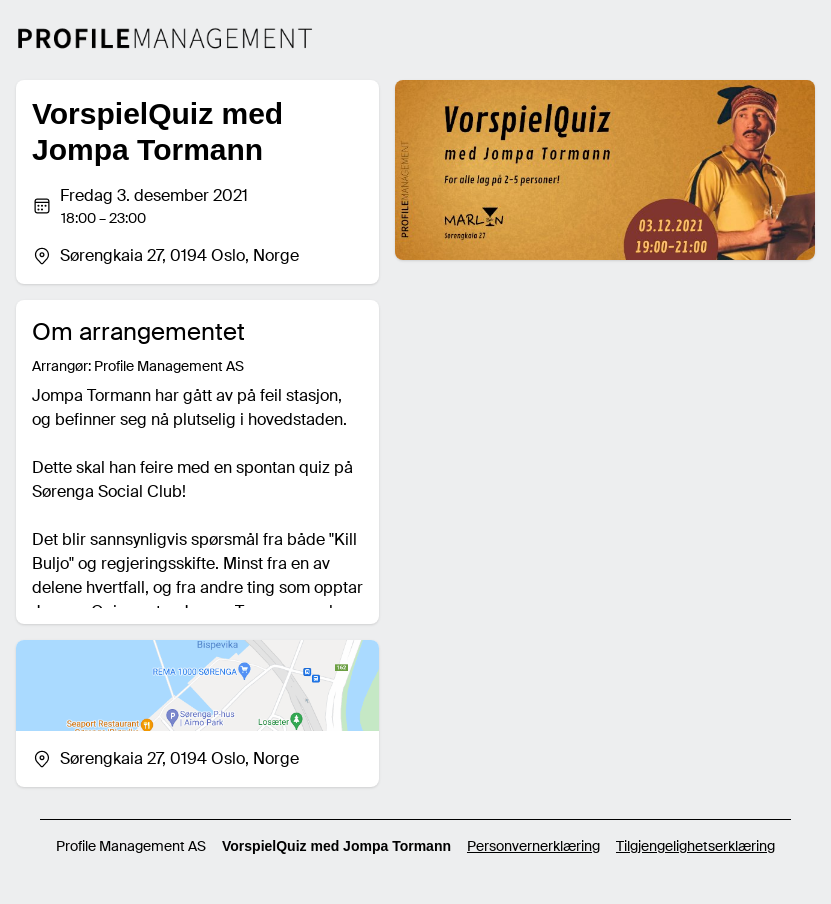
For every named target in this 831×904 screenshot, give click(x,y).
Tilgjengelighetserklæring (695, 846)
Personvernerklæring (533, 846)
